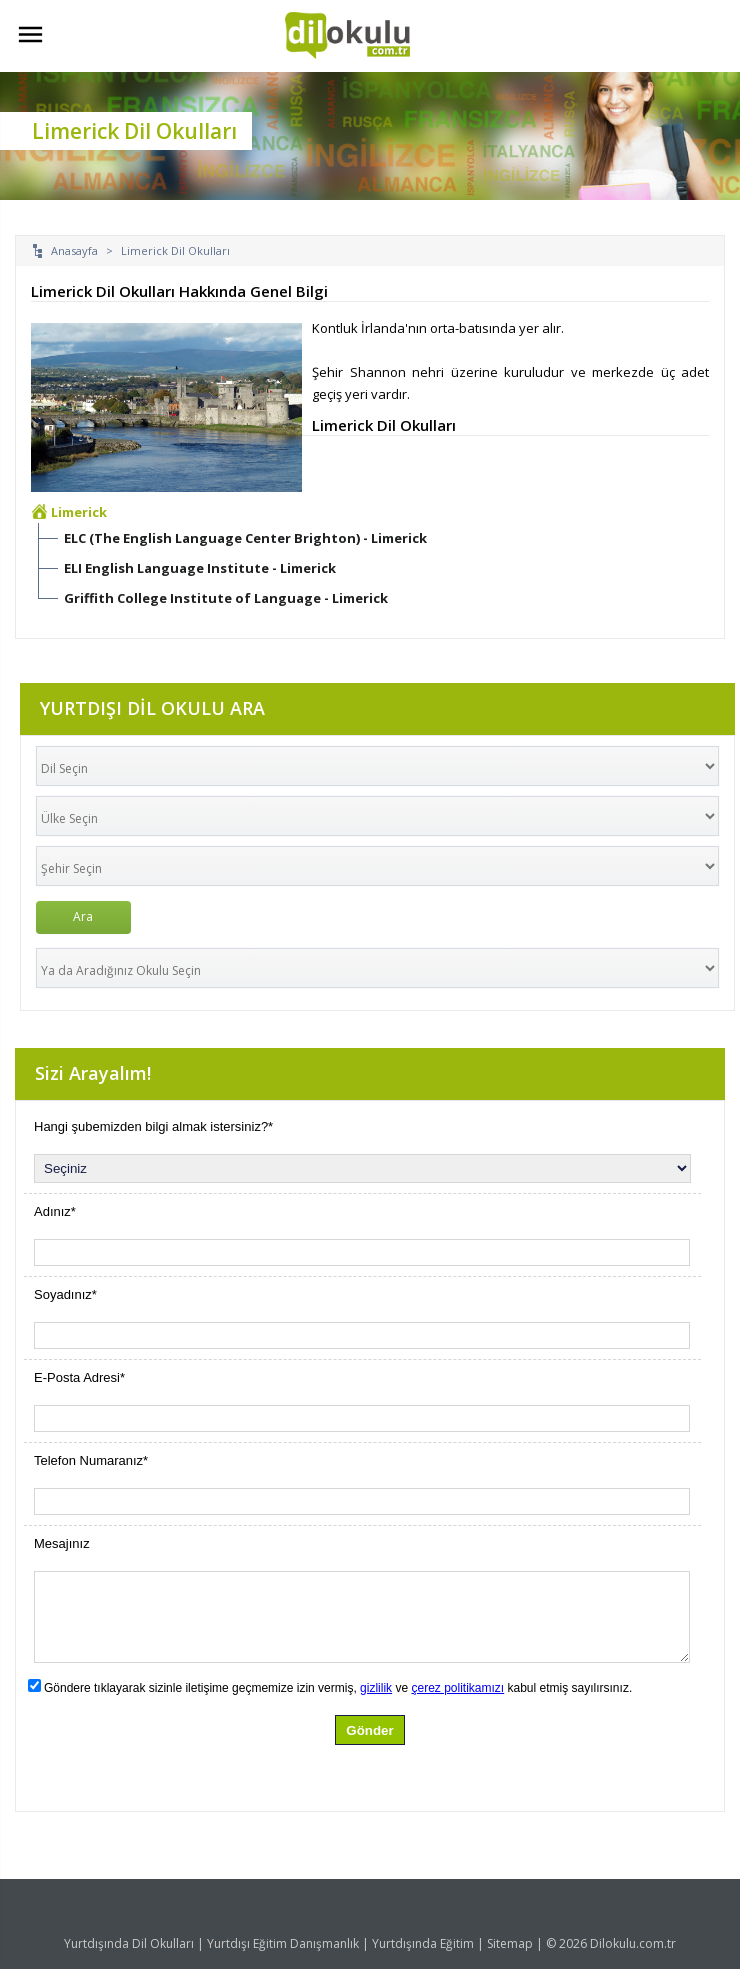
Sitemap (510, 1943)
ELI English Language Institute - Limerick (200, 568)
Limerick (79, 512)
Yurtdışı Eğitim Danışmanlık (283, 1943)
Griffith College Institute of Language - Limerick (226, 598)
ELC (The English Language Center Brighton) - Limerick (245, 538)
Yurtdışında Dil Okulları (129, 1943)
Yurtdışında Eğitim (423, 1943)
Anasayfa (74, 250)
